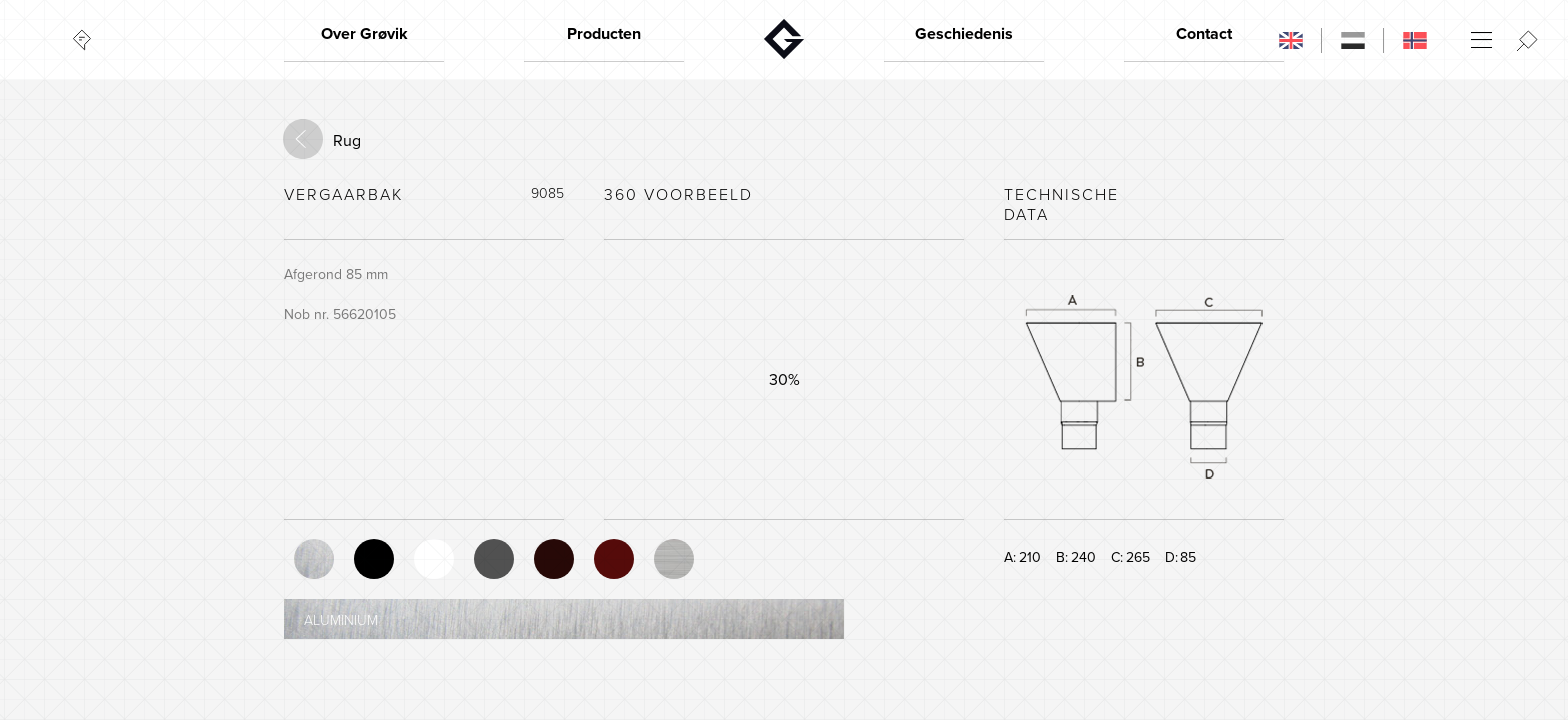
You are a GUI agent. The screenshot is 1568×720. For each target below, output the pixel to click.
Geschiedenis (964, 34)
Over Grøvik (364, 34)
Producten (604, 34)
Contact (1204, 34)
